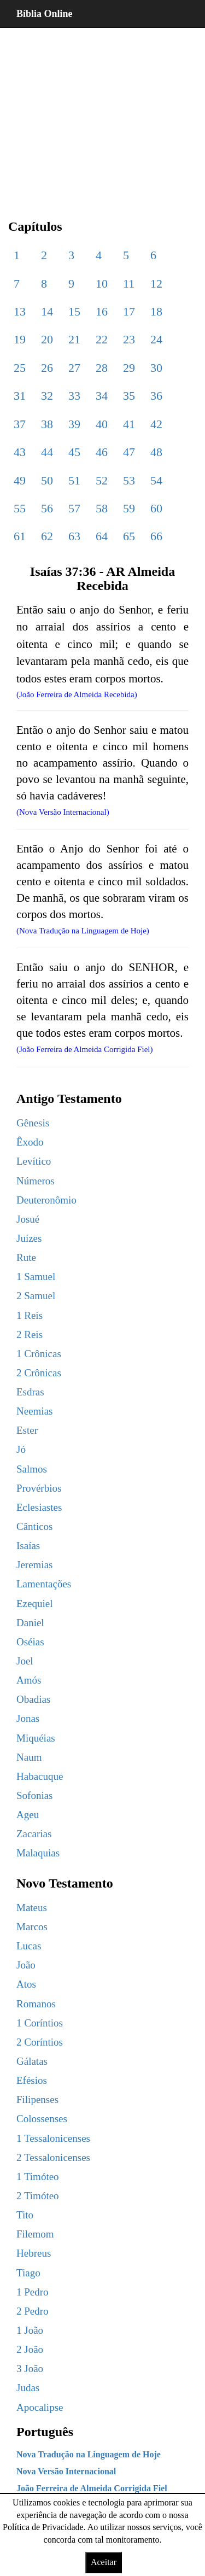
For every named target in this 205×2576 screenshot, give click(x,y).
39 (74, 424)
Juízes (29, 1238)
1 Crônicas (38, 1353)
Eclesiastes (39, 1507)
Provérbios (38, 1488)
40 (102, 424)
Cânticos (34, 1526)
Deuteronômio (46, 1200)
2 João (29, 2349)
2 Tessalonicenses (53, 2157)
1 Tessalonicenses (53, 2138)
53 (129, 480)
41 (129, 424)
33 (74, 395)
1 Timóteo (37, 2176)
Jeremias (34, 1564)
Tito (24, 2215)
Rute (26, 1257)
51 (74, 480)
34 (102, 395)
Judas (27, 2387)
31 (20, 395)
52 (102, 480)
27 (74, 368)
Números (35, 1181)
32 (47, 395)
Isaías (28, 1545)
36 (156, 395)
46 (102, 452)
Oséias (30, 1642)
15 (74, 311)
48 (156, 452)
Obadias (33, 1699)
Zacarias (33, 1833)
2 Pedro (32, 2311)
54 (156, 480)
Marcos (32, 1926)
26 (47, 368)
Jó (21, 1449)
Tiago (28, 2273)
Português (44, 2432)
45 (74, 452)
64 (102, 536)
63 (74, 536)
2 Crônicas (38, 1372)
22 (102, 339)
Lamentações (43, 1584)
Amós (28, 1680)
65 (129, 536)
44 (47, 452)
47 (129, 452)
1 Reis (29, 1315)
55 (20, 508)
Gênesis (32, 1123)
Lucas (28, 1946)
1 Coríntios (39, 2023)
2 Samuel (35, 1295)
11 (128, 283)
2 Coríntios (39, 2042)
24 (156, 339)
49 (20, 480)
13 (20, 311)
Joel (24, 1661)
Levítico (33, 1161)
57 (74, 508)
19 (20, 339)
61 (20, 536)
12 (156, 283)
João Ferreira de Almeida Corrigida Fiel (91, 2488)
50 (47, 480)
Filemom (35, 2234)
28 (102, 368)
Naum (29, 1757)
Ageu (27, 1814)
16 (102, 311)
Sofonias (34, 1795)
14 (47, 311)
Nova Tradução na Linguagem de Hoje (88, 2454)
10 (102, 283)
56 (47, 508)
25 (20, 368)
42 (156, 424)
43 (20, 452)
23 (129, 339)
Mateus (31, 1907)
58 (102, 508)
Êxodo (30, 1142)
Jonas (27, 1718)
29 (129, 368)
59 (129, 508)
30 (156, 368)
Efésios (31, 2080)
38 (47, 424)
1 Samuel (35, 1276)
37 (20, 424)
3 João (29, 2368)
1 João (29, 2330)
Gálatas (32, 2061)
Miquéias (35, 1738)
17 (129, 311)
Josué (27, 1219)
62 (47, 536)
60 (156, 508)
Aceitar (103, 2562)
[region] (102, 114)
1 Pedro (32, 2292)
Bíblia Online (44, 13)
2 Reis (29, 1334)
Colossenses (41, 2118)
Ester (27, 1430)
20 (47, 339)
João (26, 1965)
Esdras (30, 1392)
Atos (26, 1984)
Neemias (34, 1411)
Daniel (30, 1622)
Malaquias (38, 1853)
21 (74, 339)
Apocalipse (39, 2407)
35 (129, 395)
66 (156, 536)
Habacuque (39, 1776)
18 (156, 311)
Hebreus (33, 2253)
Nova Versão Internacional (66, 2471)
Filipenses (37, 2099)
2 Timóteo (37, 2195)
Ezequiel (34, 1603)
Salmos (31, 1469)
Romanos (36, 2004)
